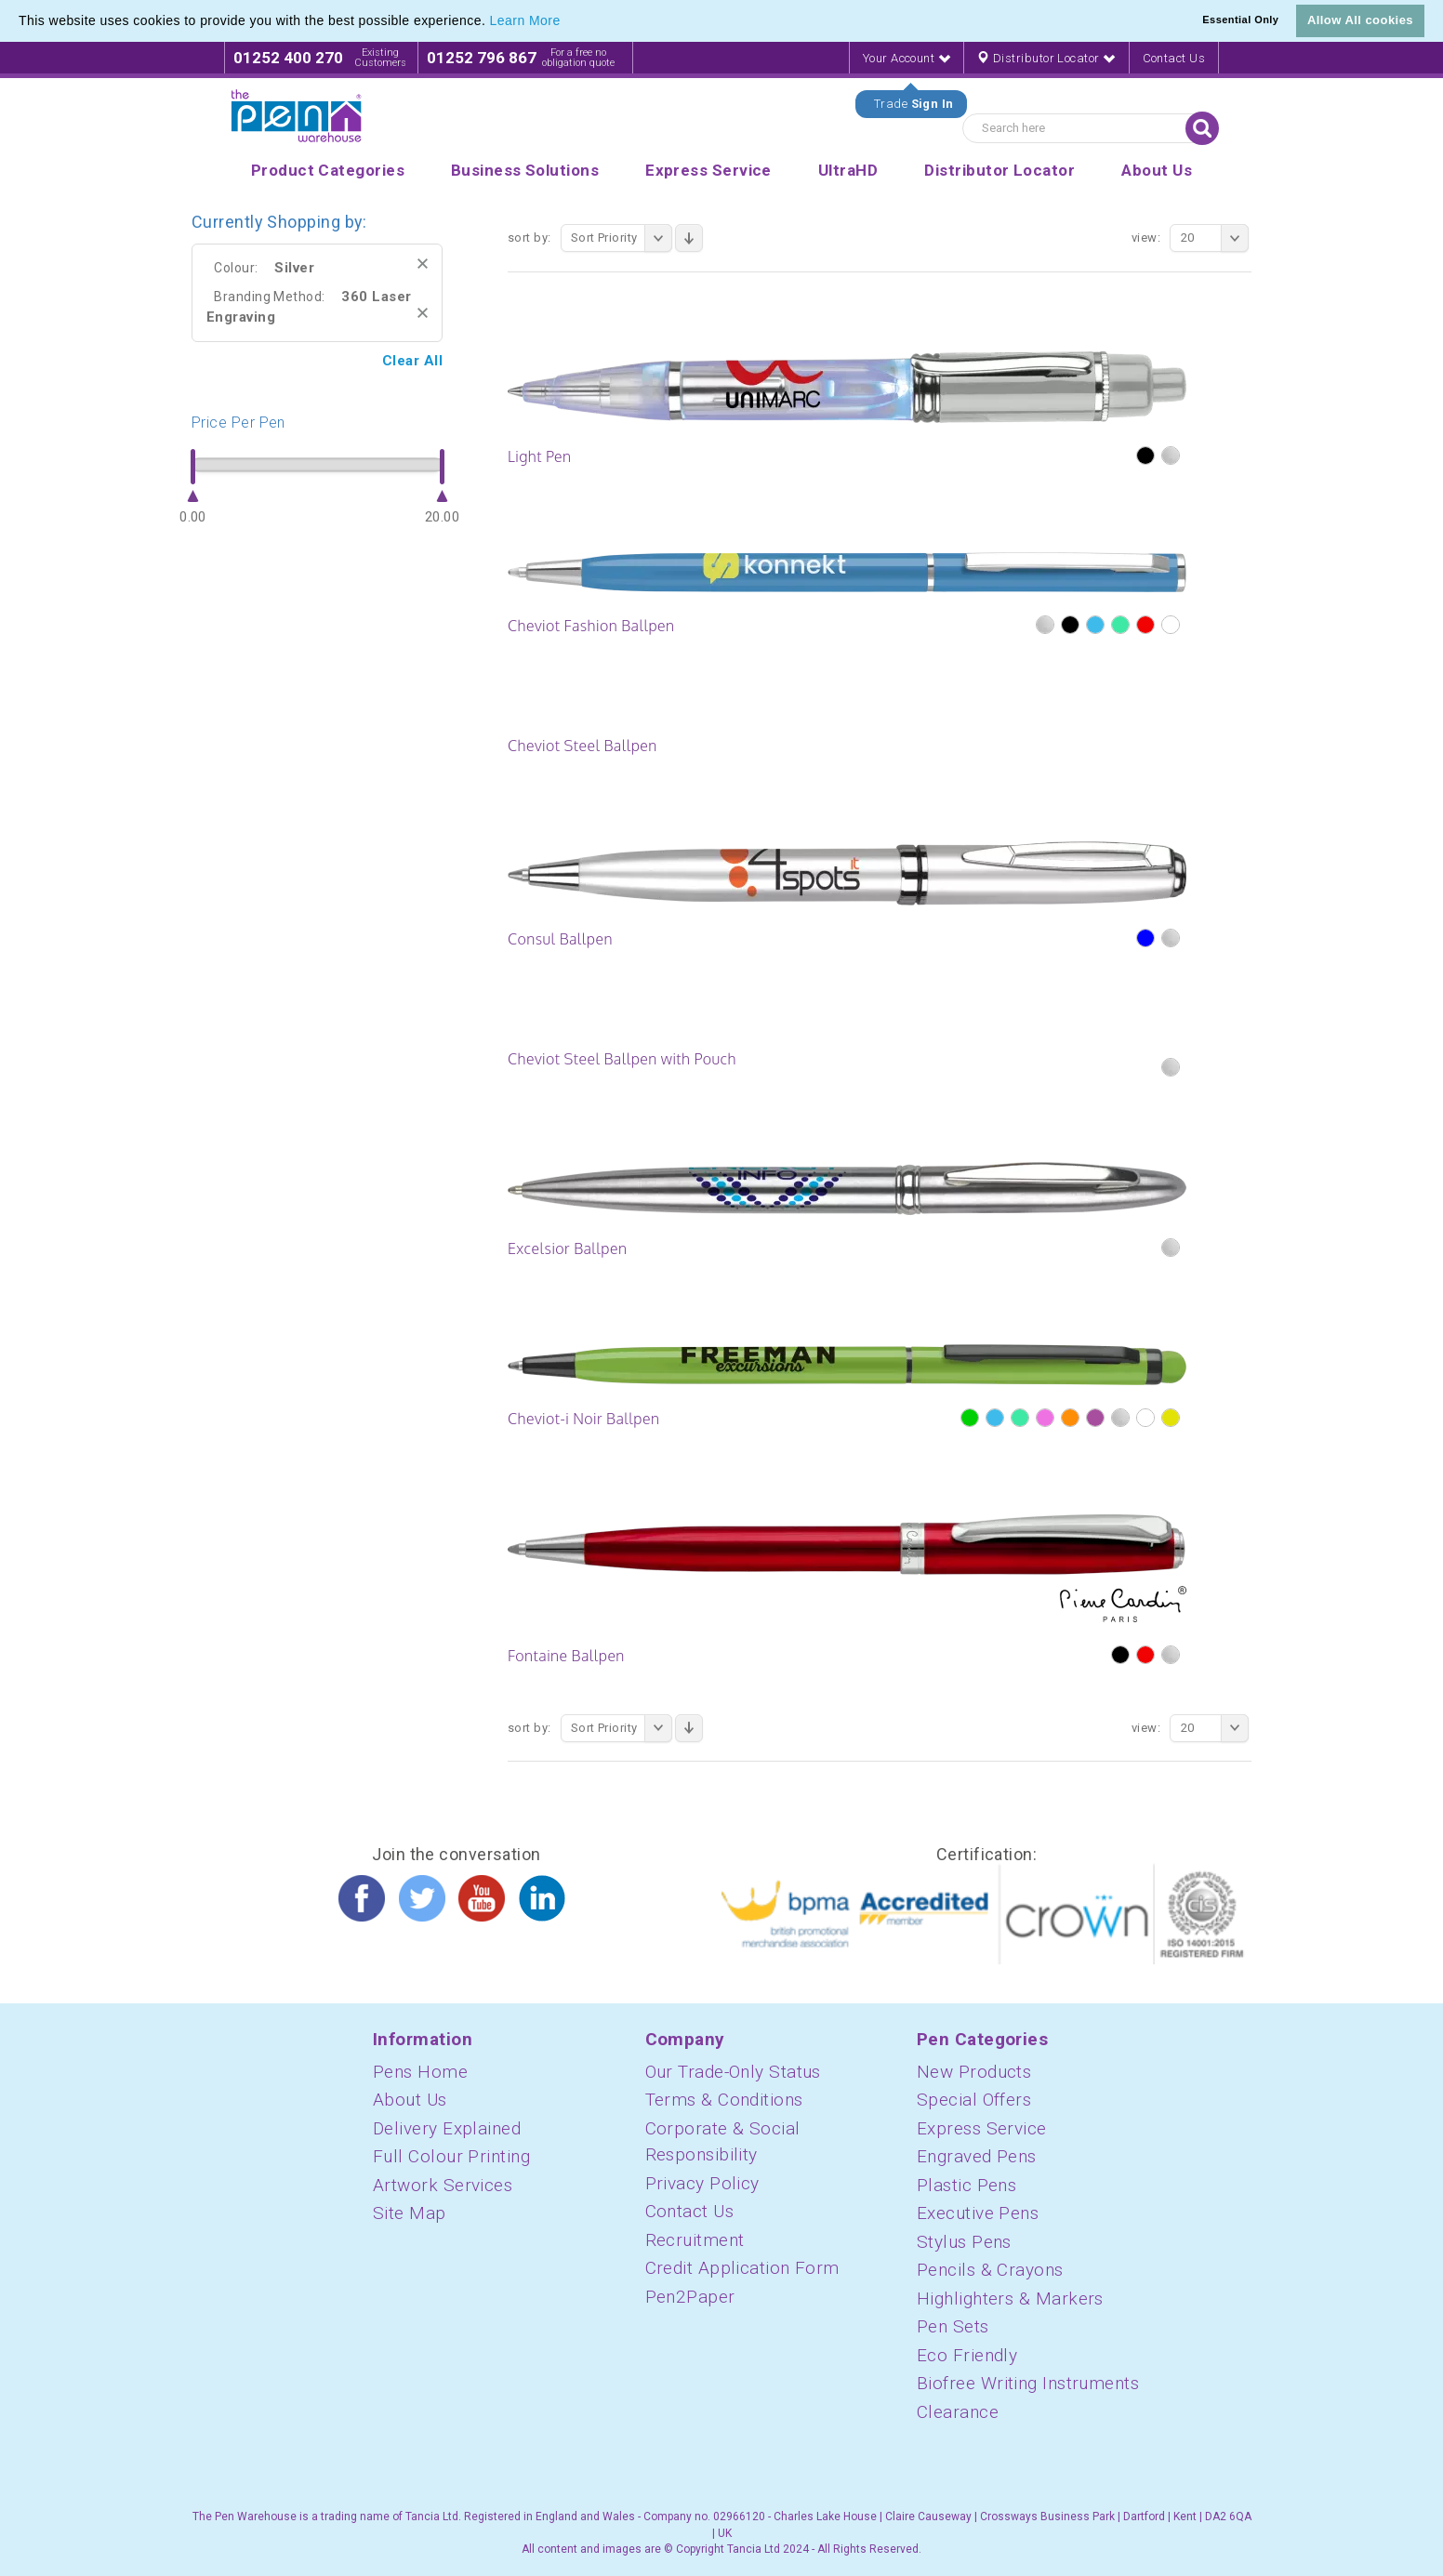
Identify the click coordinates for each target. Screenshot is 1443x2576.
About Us (410, 2099)
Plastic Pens (966, 2185)
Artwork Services (442, 2185)
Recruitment (695, 2240)
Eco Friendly (967, 2355)
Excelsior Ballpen (567, 1248)
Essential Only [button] (1240, 19)
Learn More (525, 20)
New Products (974, 2071)
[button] (567, 22)
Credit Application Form (742, 2268)
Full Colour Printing (451, 2156)
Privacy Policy (702, 2183)
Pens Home (420, 2071)
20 (1215, 238)
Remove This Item (422, 263)
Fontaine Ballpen (566, 1655)
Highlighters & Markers (1010, 2298)
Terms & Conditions (724, 2099)
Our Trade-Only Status (733, 2071)
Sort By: (529, 237)
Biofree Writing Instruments (1028, 2383)
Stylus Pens (964, 2241)
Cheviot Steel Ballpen (582, 745)
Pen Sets (953, 2326)
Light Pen (540, 456)
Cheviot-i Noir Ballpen (583, 1418)
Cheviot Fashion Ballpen (591, 625)
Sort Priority (621, 238)
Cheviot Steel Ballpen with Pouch (622, 1059)
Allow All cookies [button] (1360, 20)
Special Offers (974, 2099)
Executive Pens (978, 2213)
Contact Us (1174, 58)
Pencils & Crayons (990, 2269)
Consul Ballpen (560, 939)
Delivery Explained (447, 2128)
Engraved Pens (977, 2156)
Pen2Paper (690, 2296)
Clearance (958, 2412)
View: (1146, 237)
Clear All (412, 360)
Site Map (409, 2213)
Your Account (906, 58)
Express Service (982, 2128)
